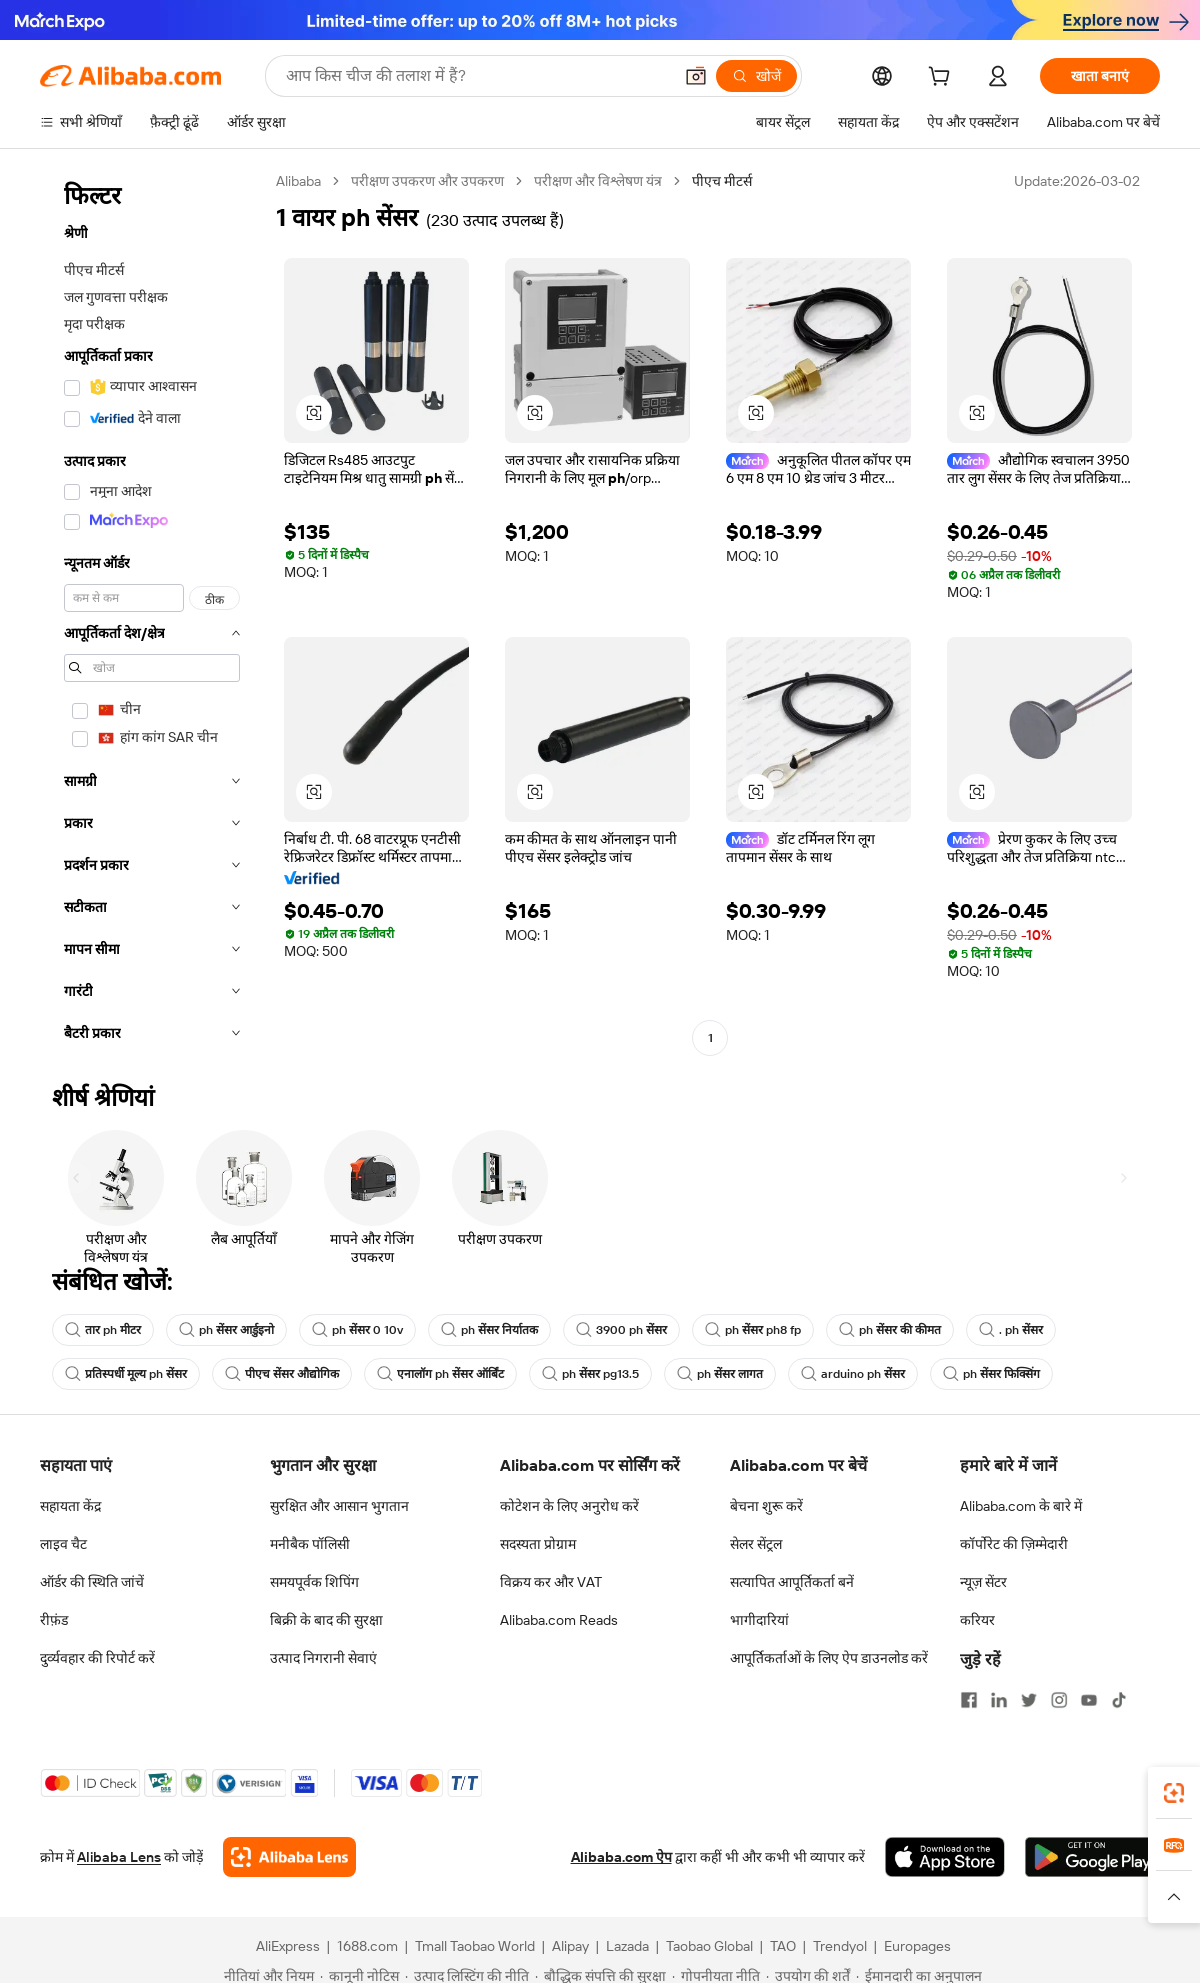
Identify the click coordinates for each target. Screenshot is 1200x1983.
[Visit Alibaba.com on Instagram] (1059, 1700)
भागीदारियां (759, 1620)
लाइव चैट (63, 1544)
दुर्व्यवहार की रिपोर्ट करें (97, 1658)
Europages (917, 1946)
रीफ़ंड (54, 1620)
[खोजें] (756, 76)
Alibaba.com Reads (559, 1620)
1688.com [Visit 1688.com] (367, 1946)
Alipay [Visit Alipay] (570, 1946)
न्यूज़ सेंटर (983, 1582)
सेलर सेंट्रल (756, 1544)
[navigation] (152, 613)
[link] (1174, 1793)
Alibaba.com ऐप (621, 1857)
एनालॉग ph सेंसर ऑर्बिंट (440, 1374)
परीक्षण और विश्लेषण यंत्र (598, 181)
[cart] (943, 79)
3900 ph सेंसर (621, 1330)
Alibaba (298, 181)
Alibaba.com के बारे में (1021, 1506)
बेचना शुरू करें (766, 1506)
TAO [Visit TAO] (783, 1946)
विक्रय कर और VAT (551, 1582)
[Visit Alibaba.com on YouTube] (1089, 1700)
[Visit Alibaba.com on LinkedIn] (999, 1700)
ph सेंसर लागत (720, 1374)
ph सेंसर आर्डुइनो (226, 1330)
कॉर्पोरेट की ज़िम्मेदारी (1014, 1544)
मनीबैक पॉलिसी (310, 1544)
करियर (977, 1620)
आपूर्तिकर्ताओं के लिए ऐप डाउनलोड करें (829, 1658)
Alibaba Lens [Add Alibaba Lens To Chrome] (119, 1857)
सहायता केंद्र (70, 1506)
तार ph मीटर (103, 1330)
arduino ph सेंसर (853, 1374)
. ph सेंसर (1011, 1330)
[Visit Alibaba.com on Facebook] (969, 1700)
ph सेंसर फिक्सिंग (991, 1374)
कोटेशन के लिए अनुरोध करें (569, 1506)
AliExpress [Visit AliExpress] (288, 1946)
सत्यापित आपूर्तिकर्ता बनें (792, 1582)
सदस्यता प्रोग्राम (538, 1544)
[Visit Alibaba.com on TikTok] (1119, 1700)
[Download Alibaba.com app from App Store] (945, 1857)
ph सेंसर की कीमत (890, 1330)
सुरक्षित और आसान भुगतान (339, 1506)
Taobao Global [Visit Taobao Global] (709, 1946)
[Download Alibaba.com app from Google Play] (1092, 1857)
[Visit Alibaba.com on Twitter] (1029, 1700)
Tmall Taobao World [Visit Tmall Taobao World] (475, 1946)
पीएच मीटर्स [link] (722, 181)
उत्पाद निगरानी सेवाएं (323, 1658)
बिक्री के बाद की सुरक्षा (326, 1620)
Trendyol (840, 1946)
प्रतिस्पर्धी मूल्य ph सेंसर (126, 1374)
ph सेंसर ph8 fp (753, 1330)
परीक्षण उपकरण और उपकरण (427, 181)
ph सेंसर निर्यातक (489, 1330)
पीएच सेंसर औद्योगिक (282, 1374)
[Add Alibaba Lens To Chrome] (289, 1857)
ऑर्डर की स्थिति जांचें (92, 1582)
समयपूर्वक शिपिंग (314, 1582)
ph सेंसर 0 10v (357, 1330)
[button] (696, 76)
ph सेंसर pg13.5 (590, 1374)
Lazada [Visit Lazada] (627, 1946)
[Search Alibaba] (477, 76)
